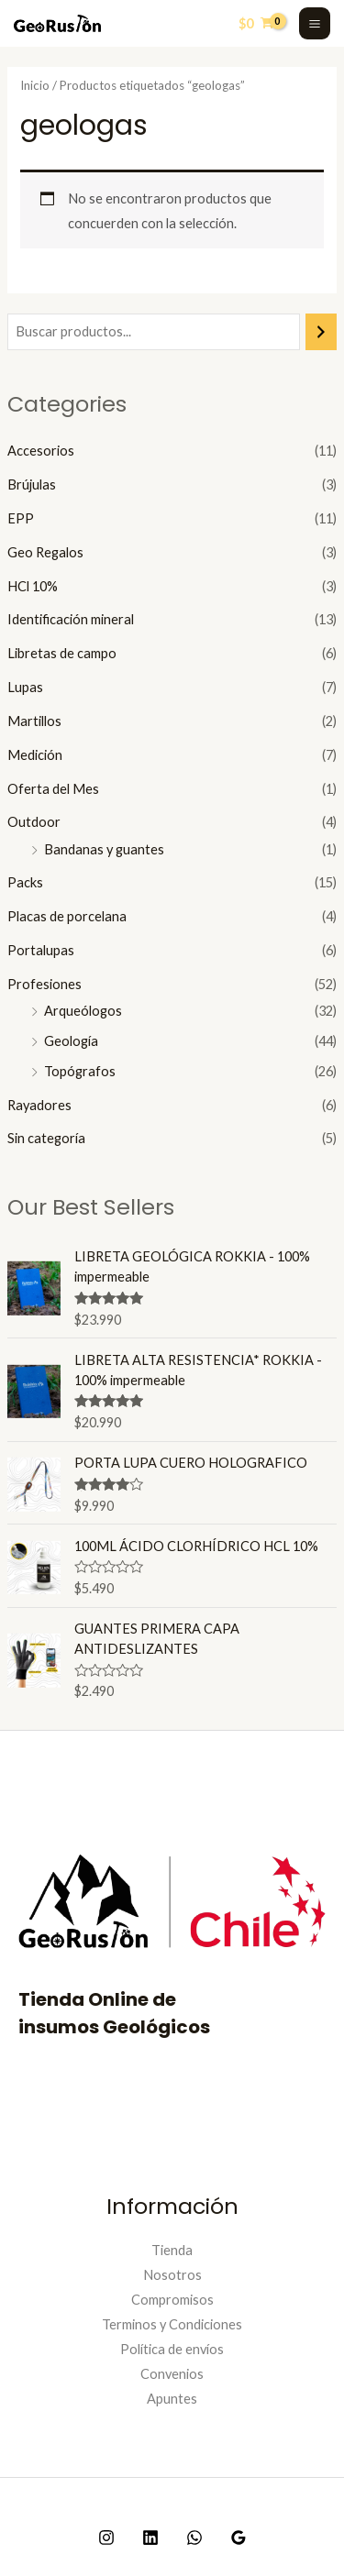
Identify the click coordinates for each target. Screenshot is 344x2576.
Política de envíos (172, 2349)
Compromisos (172, 2299)
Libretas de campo (62, 653)
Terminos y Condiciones (172, 2324)
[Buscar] (321, 332)
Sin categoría (46, 1138)
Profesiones (44, 984)
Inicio (35, 85)
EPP (20, 518)
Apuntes (172, 2398)
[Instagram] (106, 2537)
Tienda (172, 2250)
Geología (71, 1041)
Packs (25, 882)
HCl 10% (32, 586)
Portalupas (40, 950)
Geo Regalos (45, 552)
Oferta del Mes (53, 789)
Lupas (25, 687)
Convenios (172, 2374)
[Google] (238, 2537)
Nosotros (172, 2275)
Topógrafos (80, 1071)
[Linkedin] (150, 2537)
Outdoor (34, 822)
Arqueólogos (83, 1010)
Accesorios (40, 450)
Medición (34, 755)
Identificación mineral (70, 619)
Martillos (34, 721)
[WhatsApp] (194, 2537)
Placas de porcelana (67, 916)
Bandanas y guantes (104, 849)
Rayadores (39, 1105)
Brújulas (31, 484)
